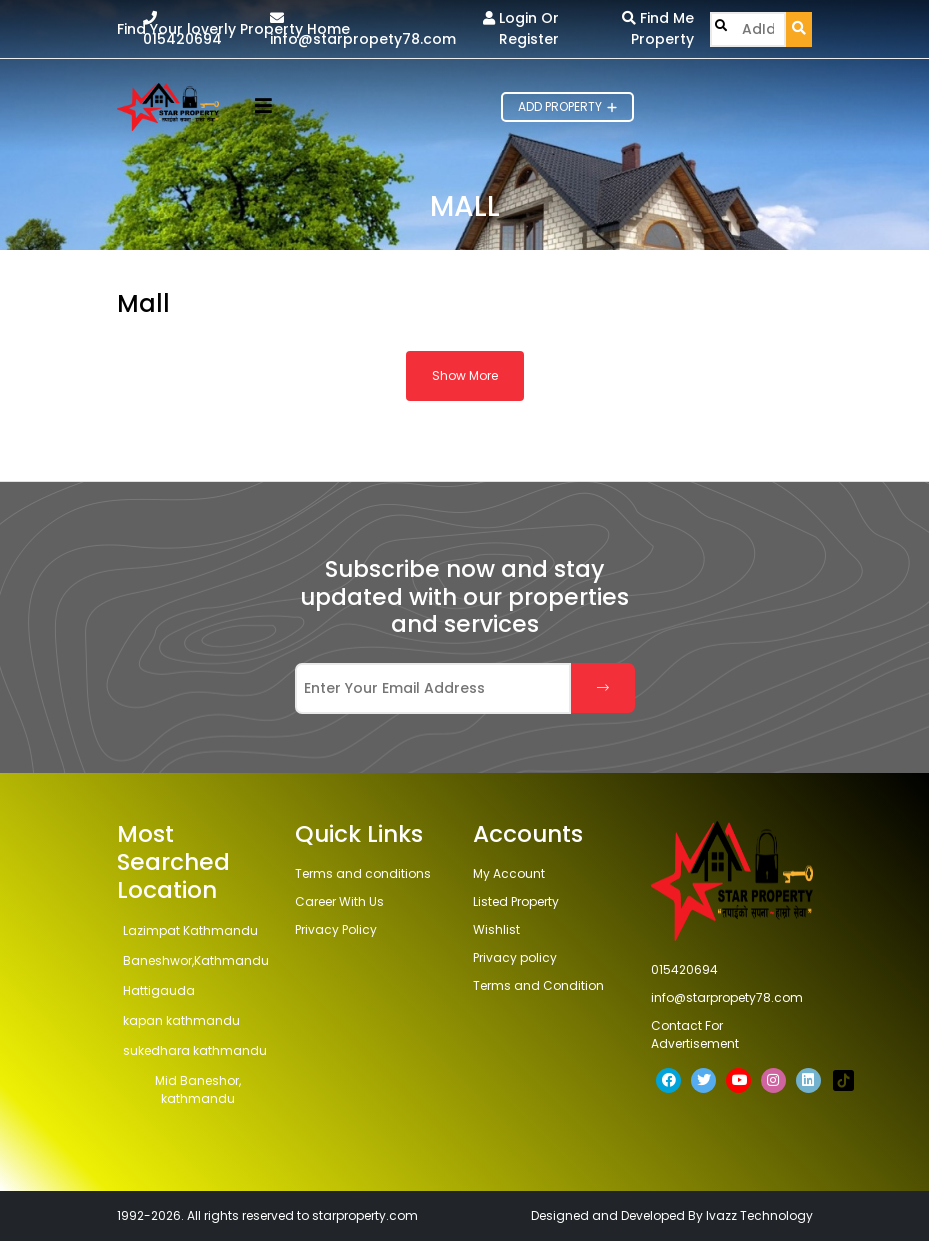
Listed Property (516, 901)
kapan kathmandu (181, 1020)
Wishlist (496, 929)
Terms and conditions (363, 873)
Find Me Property (658, 28)
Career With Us (339, 901)
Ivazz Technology (759, 1215)
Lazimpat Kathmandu (190, 930)
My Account (509, 873)
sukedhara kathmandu (195, 1050)
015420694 (182, 30)
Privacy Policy (336, 929)
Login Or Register (521, 28)
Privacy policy (515, 957)
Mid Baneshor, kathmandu (198, 1089)
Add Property (567, 106)
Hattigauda (159, 990)
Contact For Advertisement (695, 1034)
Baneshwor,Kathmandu (196, 960)
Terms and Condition (538, 985)
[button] (263, 107)
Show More (465, 375)
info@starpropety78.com (363, 30)
